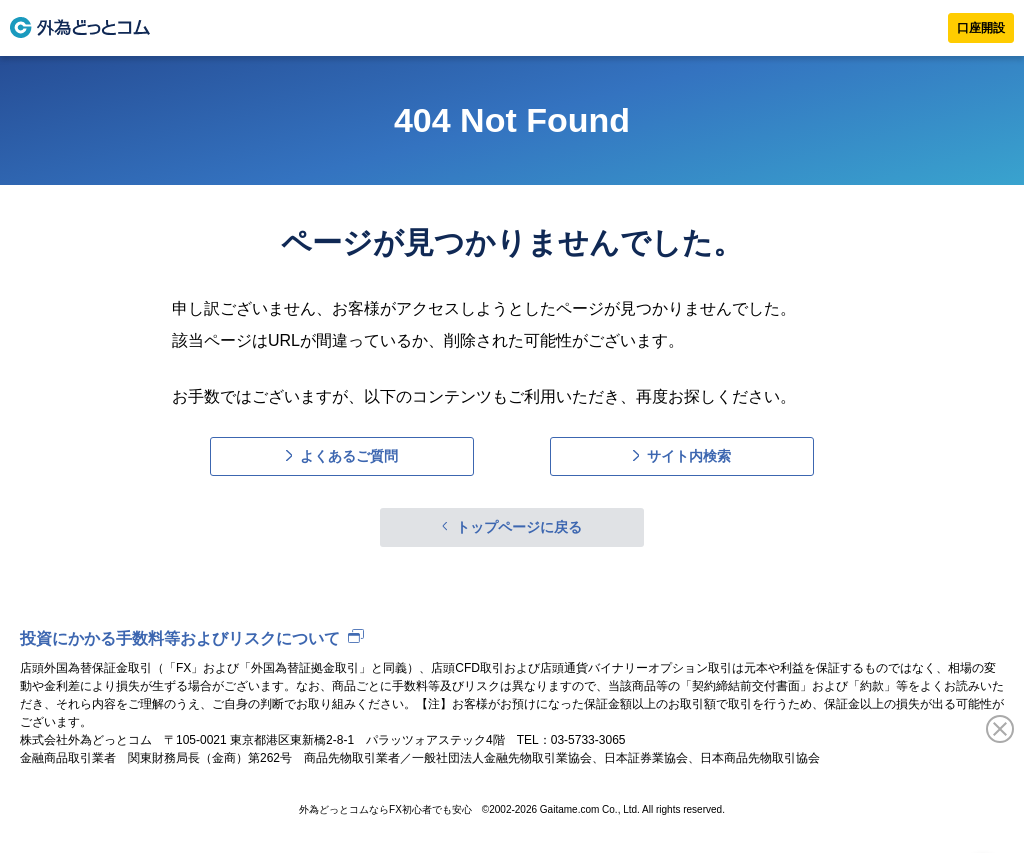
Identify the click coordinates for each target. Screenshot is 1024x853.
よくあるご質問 (349, 456)
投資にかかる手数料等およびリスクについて (180, 638)
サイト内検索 (689, 456)
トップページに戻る (519, 527)
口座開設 (981, 28)
